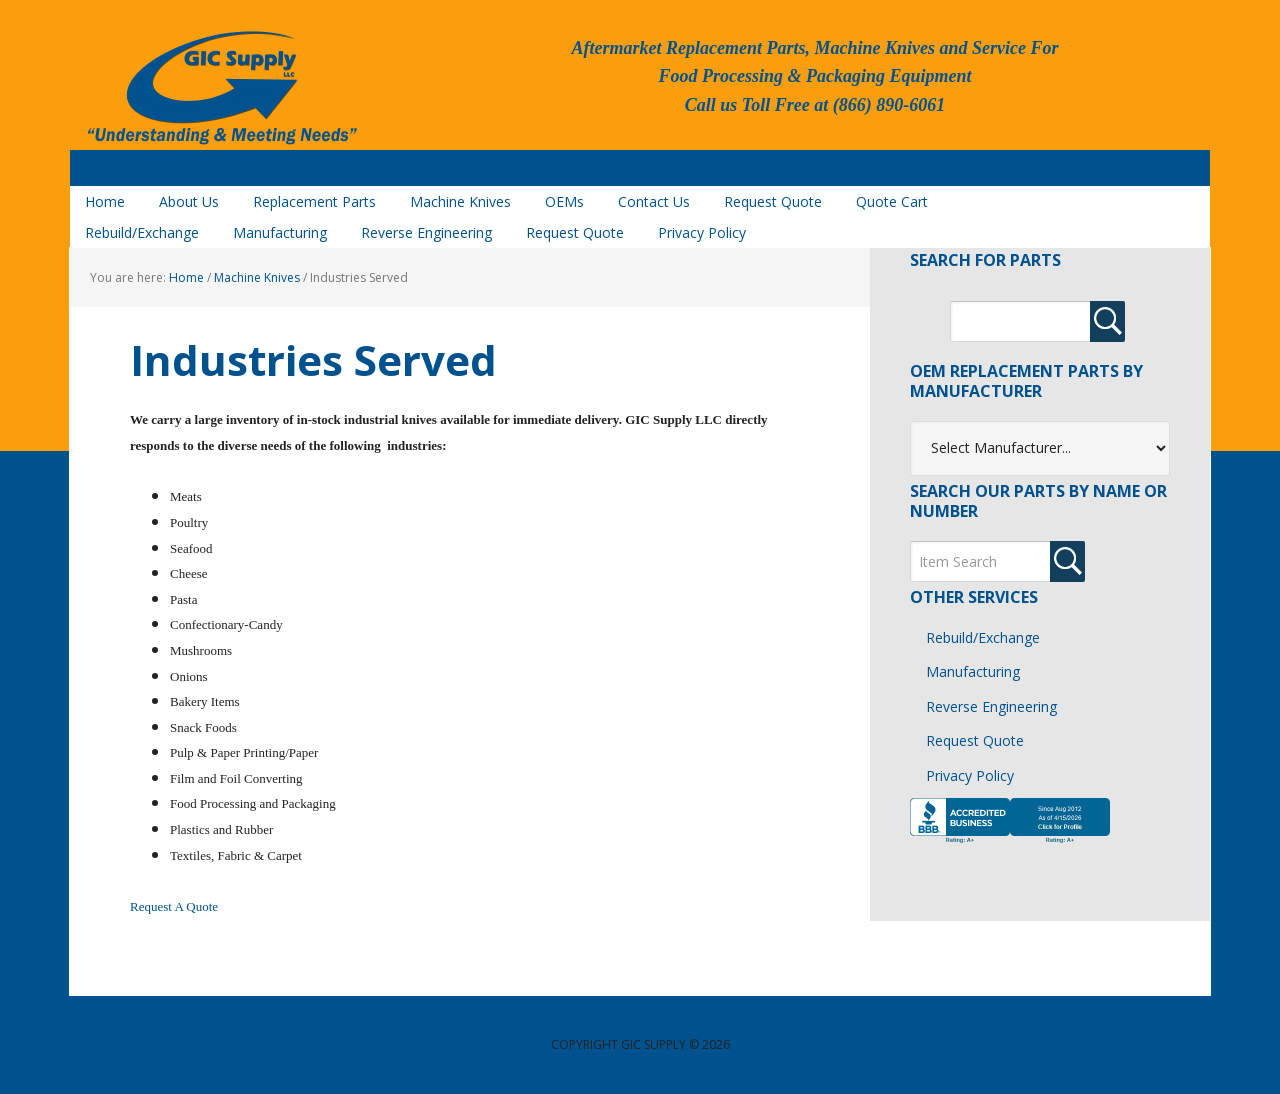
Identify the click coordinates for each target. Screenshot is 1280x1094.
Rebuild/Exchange (983, 637)
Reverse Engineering (991, 706)
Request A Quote (174, 906)
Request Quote (975, 740)
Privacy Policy (970, 775)
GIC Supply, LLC (220, 89)
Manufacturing (973, 671)
